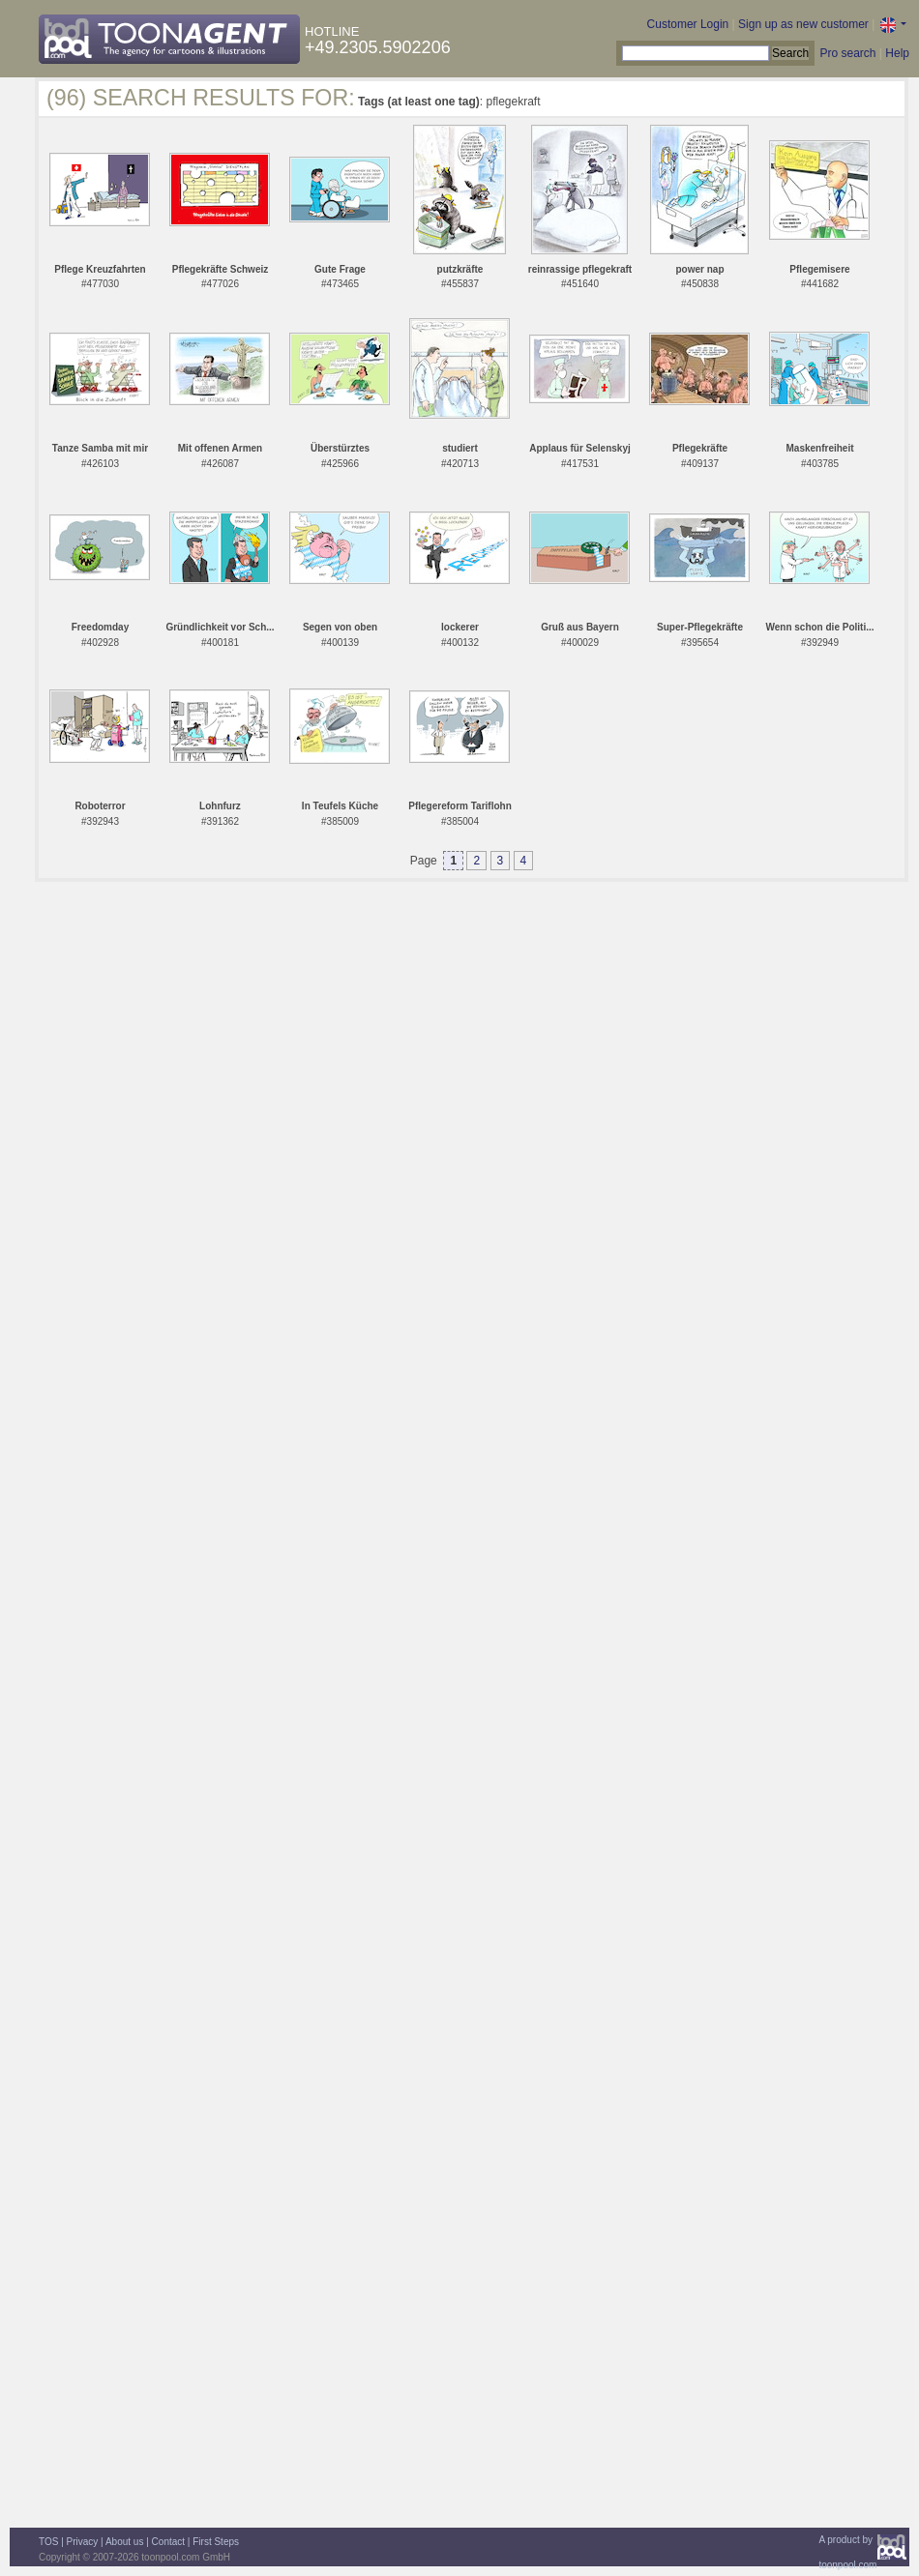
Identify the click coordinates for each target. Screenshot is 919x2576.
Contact (168, 2541)
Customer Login (688, 24)
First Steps (216, 2541)
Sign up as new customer (803, 24)
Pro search (847, 53)
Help (897, 53)
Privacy (83, 2541)
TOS (48, 2541)
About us (124, 2541)
